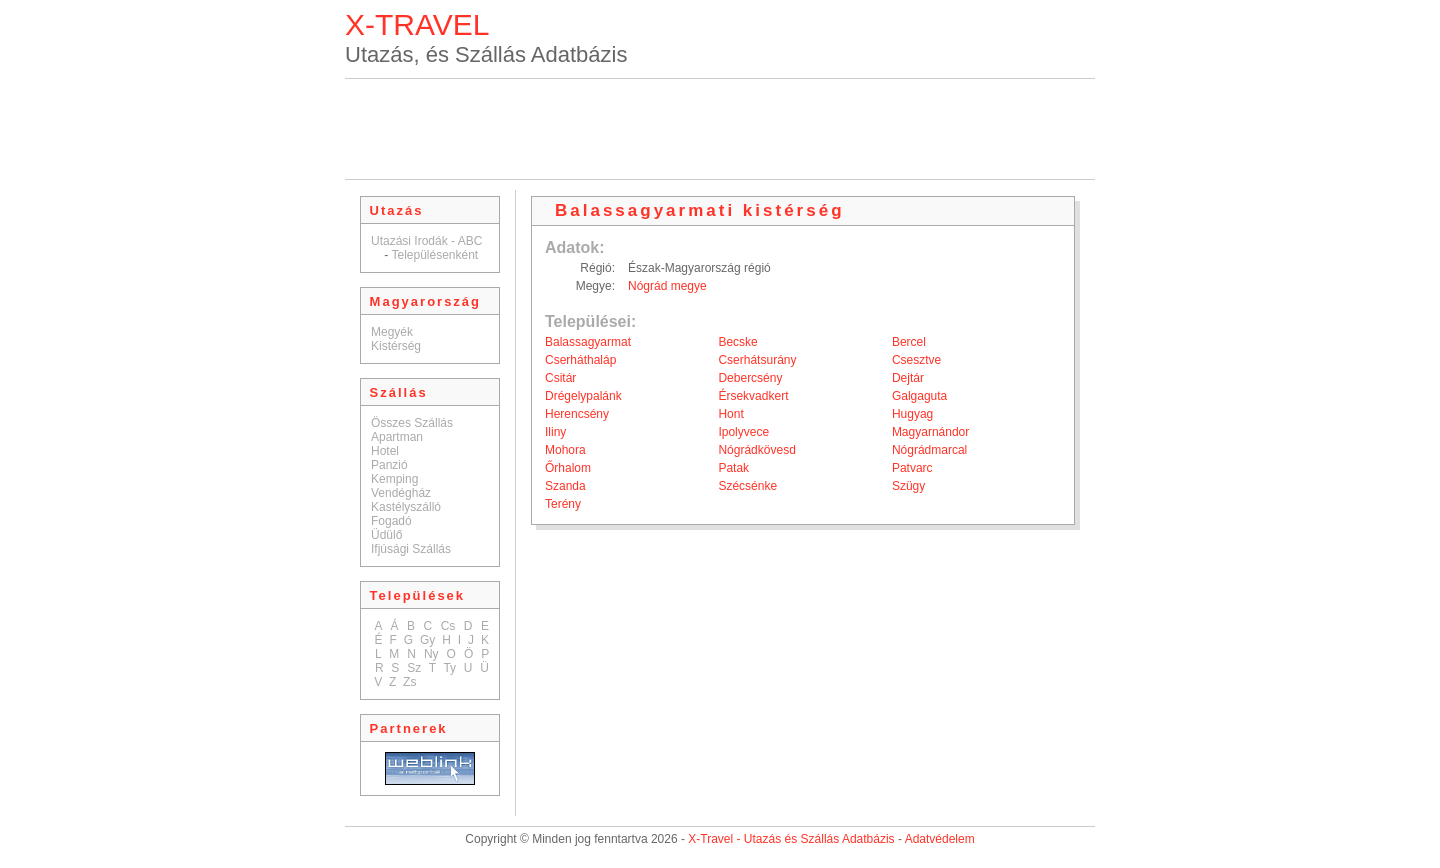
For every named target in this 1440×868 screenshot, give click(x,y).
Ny (431, 654)
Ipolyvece (743, 432)
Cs (448, 626)
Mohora (565, 450)
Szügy (908, 486)
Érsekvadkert (753, 396)
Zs (409, 682)
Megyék (392, 332)
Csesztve (916, 360)
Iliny (555, 432)
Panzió (389, 465)
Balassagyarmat (588, 342)
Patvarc (912, 468)
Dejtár (908, 378)
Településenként (434, 255)
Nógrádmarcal (929, 450)
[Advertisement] (720, 129)
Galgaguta (919, 396)
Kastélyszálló (406, 507)
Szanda (565, 486)
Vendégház (401, 493)
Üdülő (386, 535)
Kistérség (396, 346)
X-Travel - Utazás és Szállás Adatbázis (791, 839)
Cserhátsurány (757, 360)
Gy (427, 640)
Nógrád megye (667, 286)
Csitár (560, 378)
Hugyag (912, 414)
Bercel (909, 342)
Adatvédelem (940, 839)
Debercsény (750, 378)
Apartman (397, 437)
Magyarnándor (930, 432)
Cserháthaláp (580, 360)
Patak (733, 468)
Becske (737, 342)
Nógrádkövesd (756, 450)
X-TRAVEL (417, 24)
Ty (449, 668)
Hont (730, 414)
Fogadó (391, 521)
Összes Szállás (412, 423)
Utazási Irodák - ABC (426, 241)
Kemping (394, 479)
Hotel (385, 451)
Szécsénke (747, 486)
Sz (414, 668)
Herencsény (577, 414)
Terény (563, 504)
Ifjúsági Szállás (411, 549)
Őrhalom (568, 468)
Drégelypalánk (583, 396)
